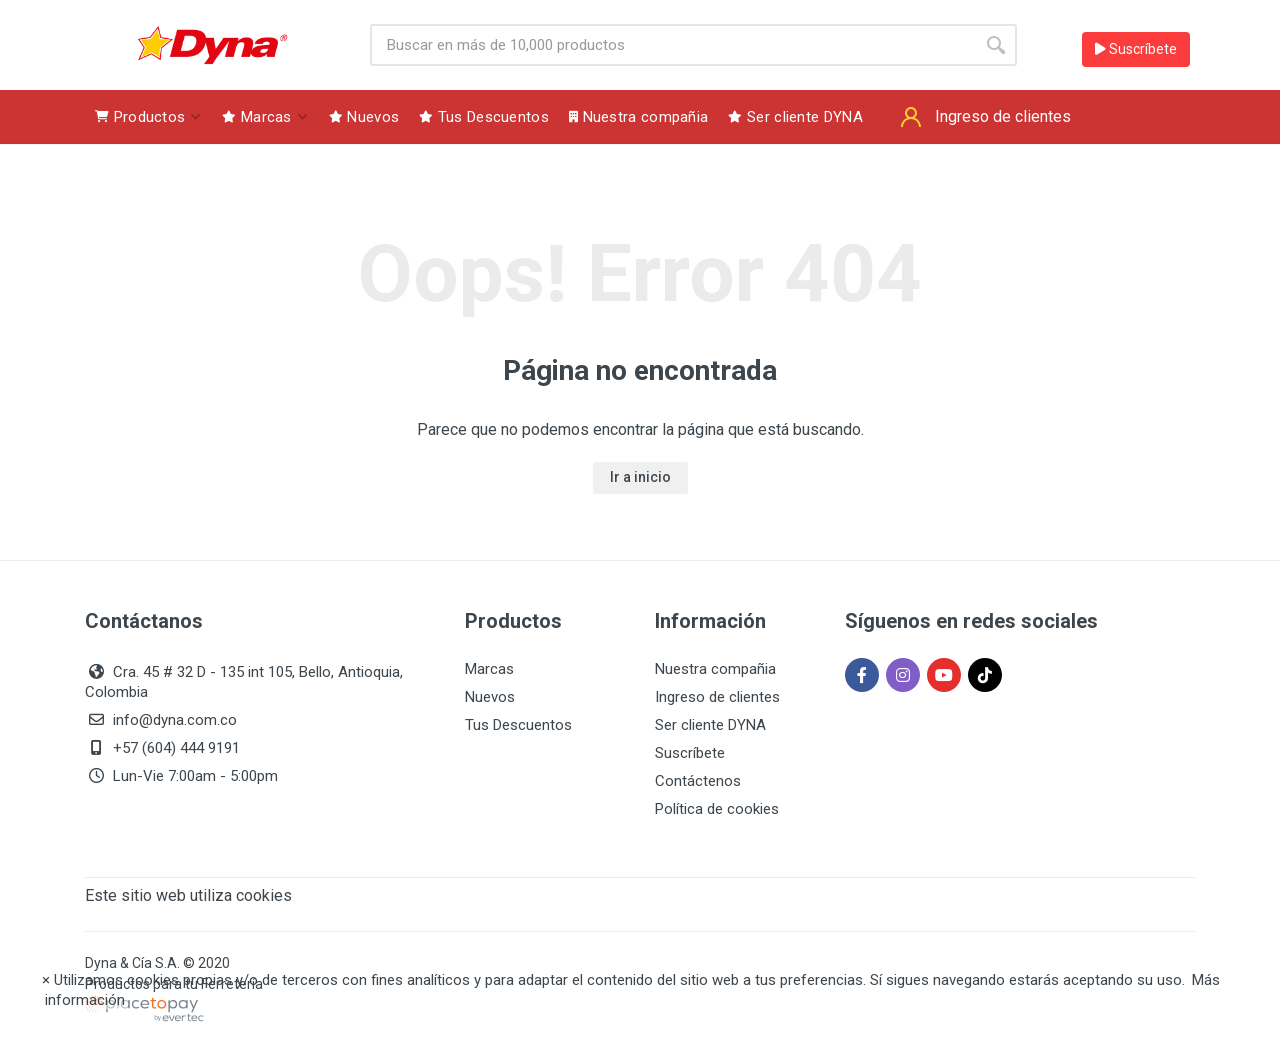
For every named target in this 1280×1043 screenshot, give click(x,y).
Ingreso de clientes (717, 697)
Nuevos (490, 697)
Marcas (489, 669)
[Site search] (672, 45)
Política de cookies (717, 809)
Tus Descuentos (518, 725)
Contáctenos (698, 781)
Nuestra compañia (715, 669)
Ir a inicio (640, 477)
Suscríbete (1136, 49)
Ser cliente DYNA (710, 725)
